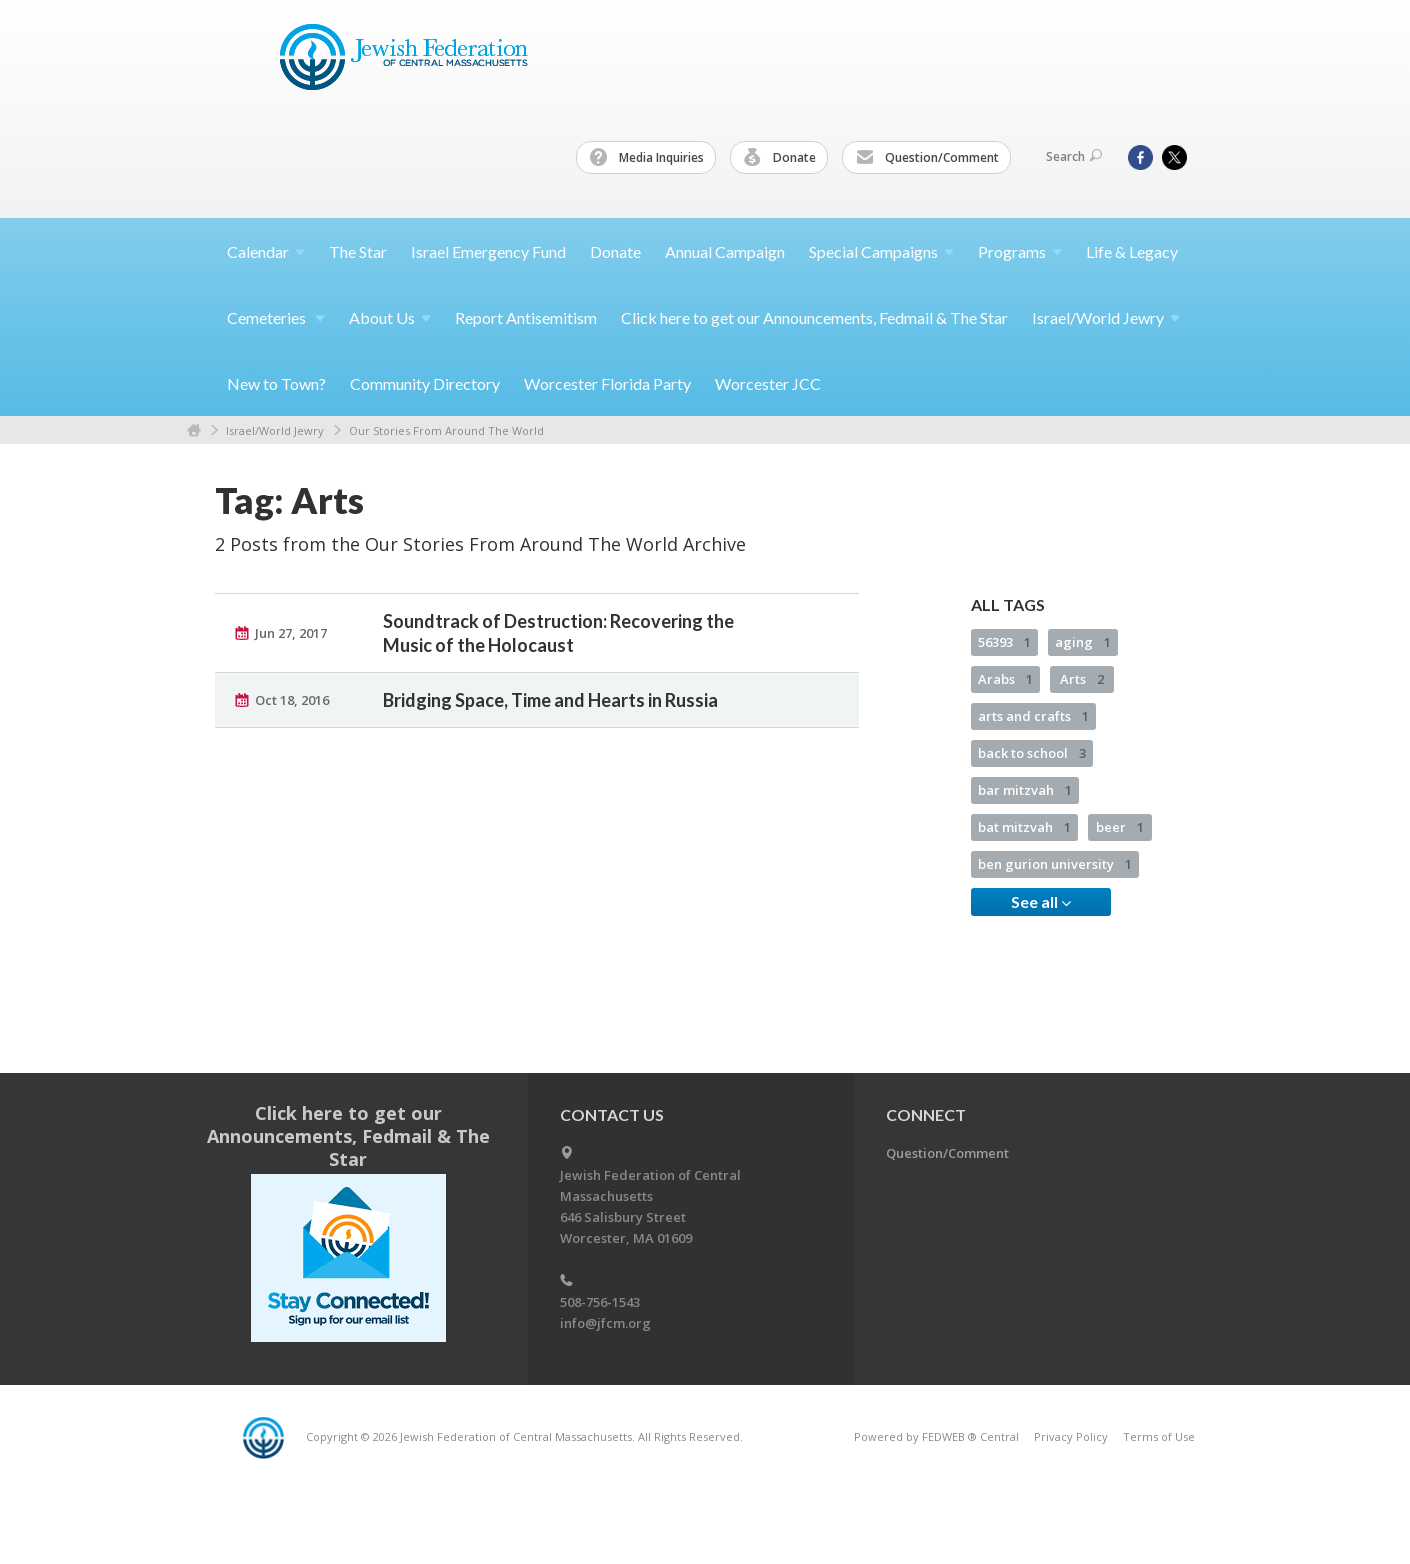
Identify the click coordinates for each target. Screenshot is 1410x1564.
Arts (1082, 679)
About (390, 317)
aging (1083, 642)
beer (1120, 827)
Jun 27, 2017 (291, 633)
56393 (1004, 642)
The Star (358, 251)
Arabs (1005, 679)
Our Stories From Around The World (446, 430)
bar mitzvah (1025, 790)
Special (881, 251)
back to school (1032, 753)
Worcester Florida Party (607, 383)
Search (1074, 156)
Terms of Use (1159, 1436)
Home (194, 430)
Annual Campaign (725, 251)
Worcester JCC (768, 383)
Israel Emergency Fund (488, 251)
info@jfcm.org (605, 1323)
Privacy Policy (1071, 1436)
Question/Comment (927, 158)
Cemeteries (276, 317)
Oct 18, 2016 (292, 700)
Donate (780, 158)
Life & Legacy (1132, 251)
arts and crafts (1033, 716)
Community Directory (425, 383)
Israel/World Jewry (275, 430)
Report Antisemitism (526, 317)
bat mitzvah (1024, 827)
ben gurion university (1055, 864)
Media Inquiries (647, 158)
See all (1041, 902)
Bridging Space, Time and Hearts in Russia (550, 700)
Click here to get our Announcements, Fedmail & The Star (814, 317)
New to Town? (276, 383)
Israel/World (1106, 317)
